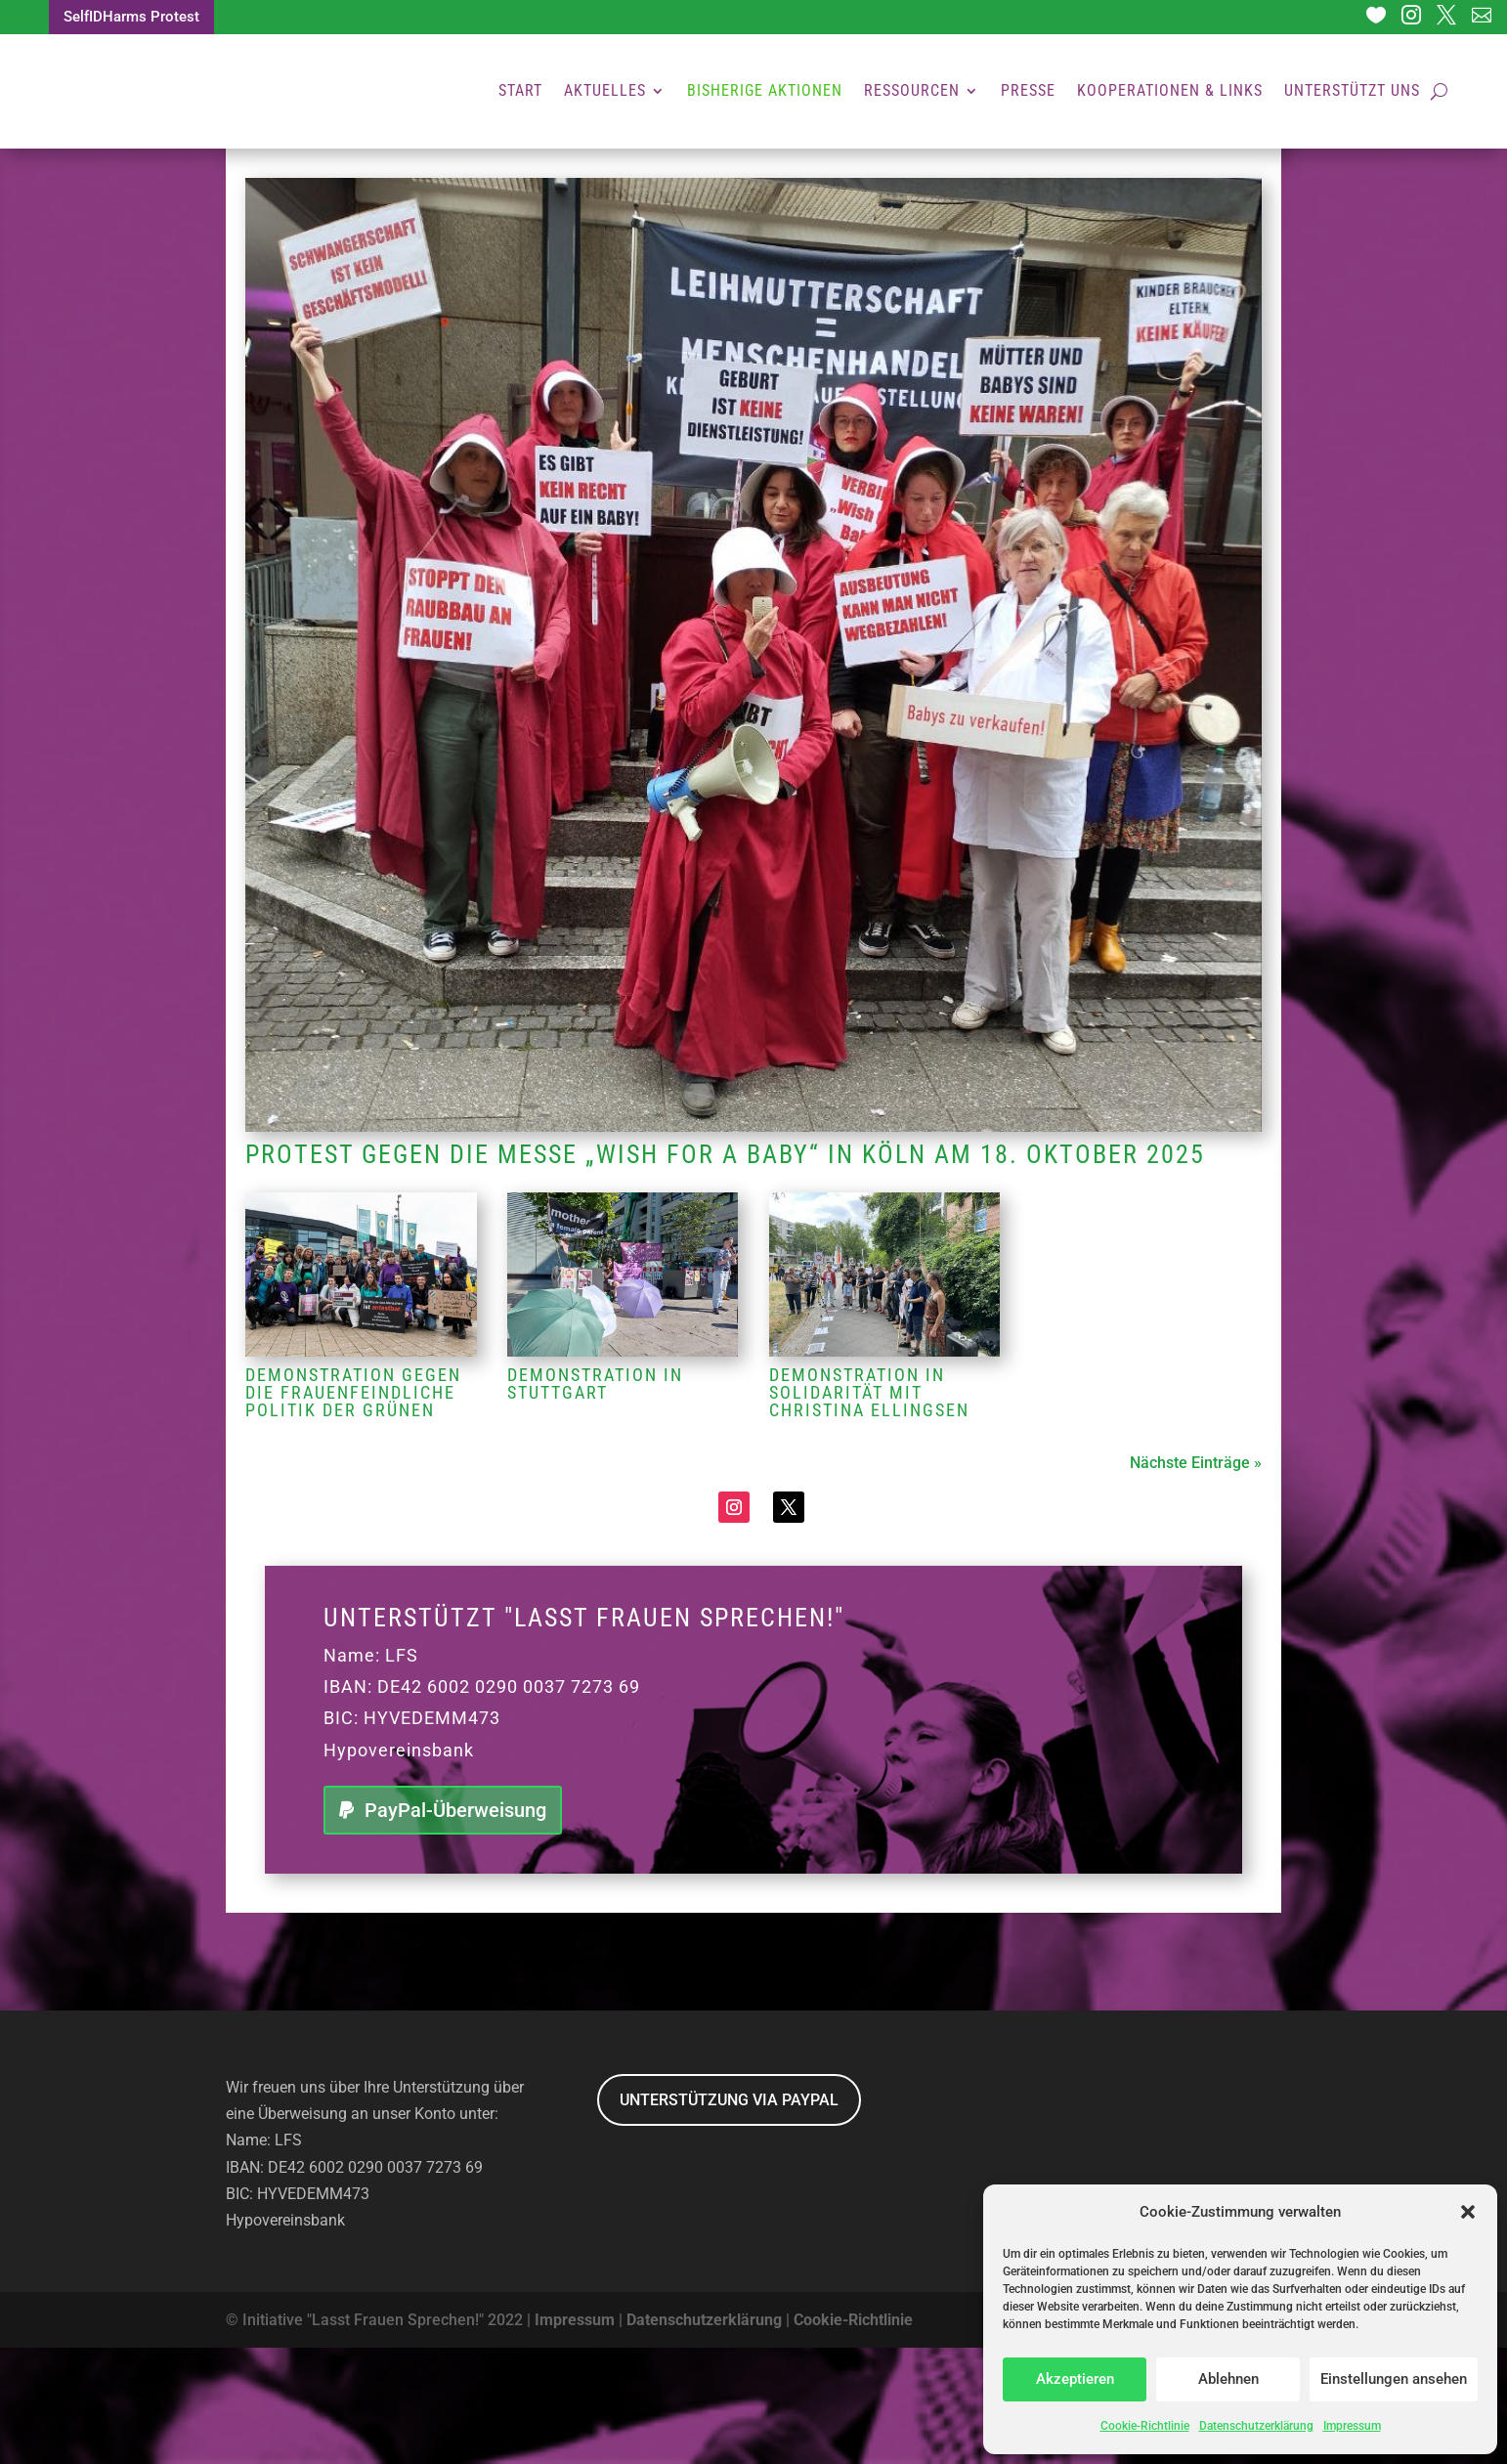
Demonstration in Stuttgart (595, 1500)
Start (520, 92)
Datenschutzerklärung (1256, 2426)
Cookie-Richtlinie (1144, 2426)
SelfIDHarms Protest (137, 18)
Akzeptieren (1075, 2379)
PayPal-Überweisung (455, 1926)
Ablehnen (1228, 2379)
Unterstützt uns (1352, 92)
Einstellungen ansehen (1393, 2379)
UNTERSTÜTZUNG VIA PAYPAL (729, 2216)
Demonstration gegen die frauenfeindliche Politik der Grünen (353, 1508)
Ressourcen (912, 92)
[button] (1468, 2212)
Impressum (1352, 2426)
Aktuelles (605, 92)
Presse (1028, 92)
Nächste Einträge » (1196, 1579)
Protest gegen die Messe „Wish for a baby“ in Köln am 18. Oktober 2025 (725, 1270)
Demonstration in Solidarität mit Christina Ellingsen (869, 1508)
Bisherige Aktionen (764, 92)
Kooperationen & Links (1170, 92)
